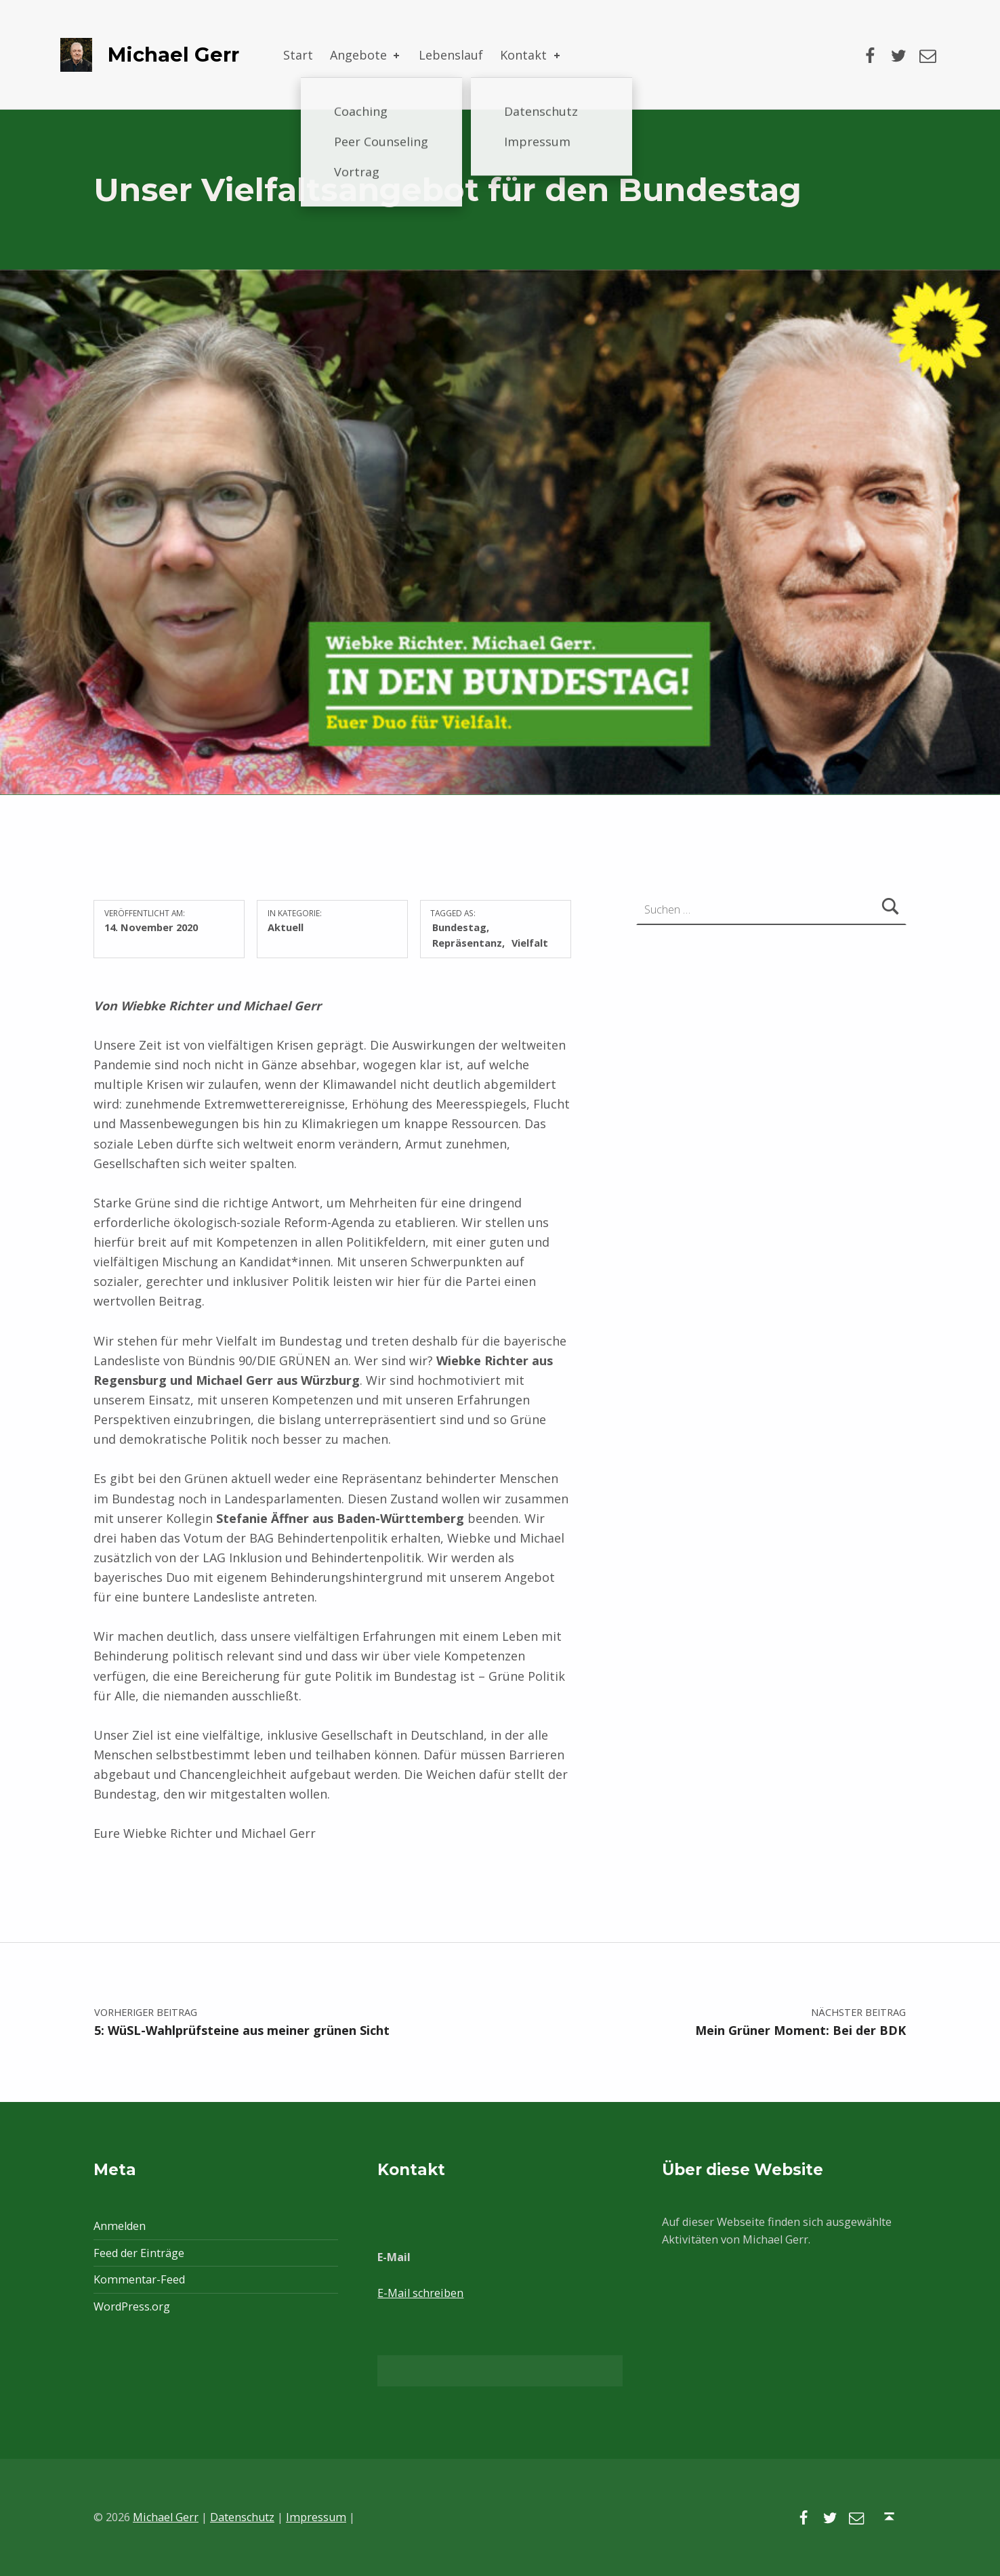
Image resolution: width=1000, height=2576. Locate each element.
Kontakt (531, 55)
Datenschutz (242, 2517)
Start (298, 55)
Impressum (316, 2517)
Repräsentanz (467, 942)
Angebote (366, 55)
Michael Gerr (173, 54)
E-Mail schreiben (420, 2292)
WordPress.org (131, 2306)
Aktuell (286, 927)
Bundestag (459, 927)
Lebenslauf (451, 55)
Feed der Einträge (138, 2253)
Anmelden (119, 2225)
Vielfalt (530, 942)
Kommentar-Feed (139, 2279)
